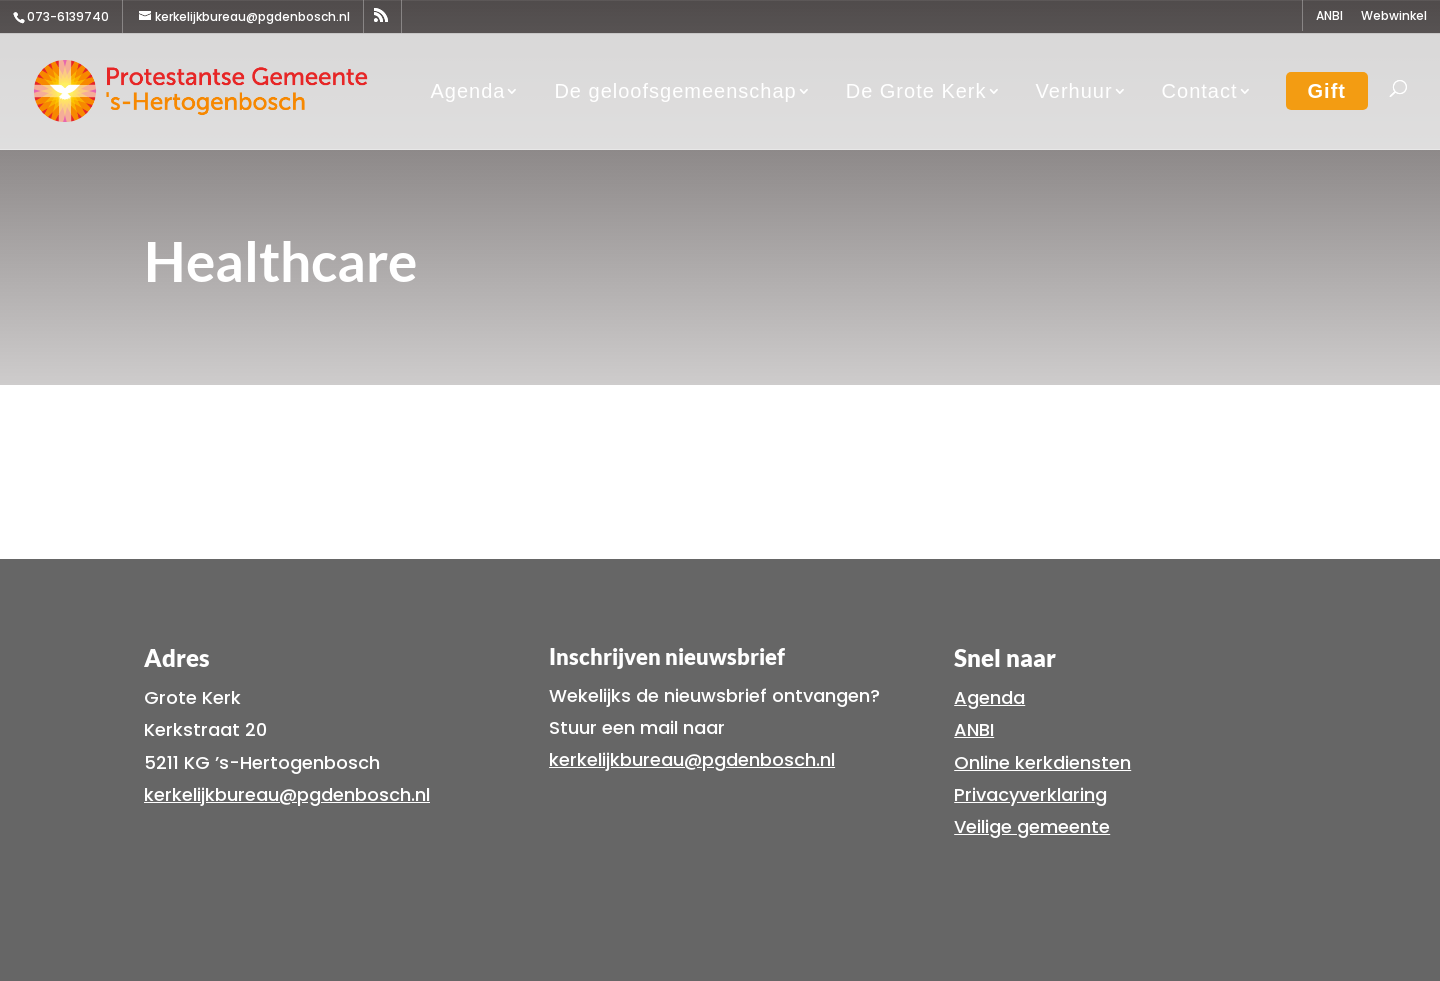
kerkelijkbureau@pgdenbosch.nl (287, 794)
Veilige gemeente (1032, 826)
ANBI (1329, 17)
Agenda (467, 91)
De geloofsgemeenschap (675, 91)
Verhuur (1074, 91)
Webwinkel (1394, 17)
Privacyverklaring (1030, 794)
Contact (1200, 91)
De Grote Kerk (916, 91)
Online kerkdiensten (1042, 762)
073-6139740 (68, 16)
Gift (1327, 91)
